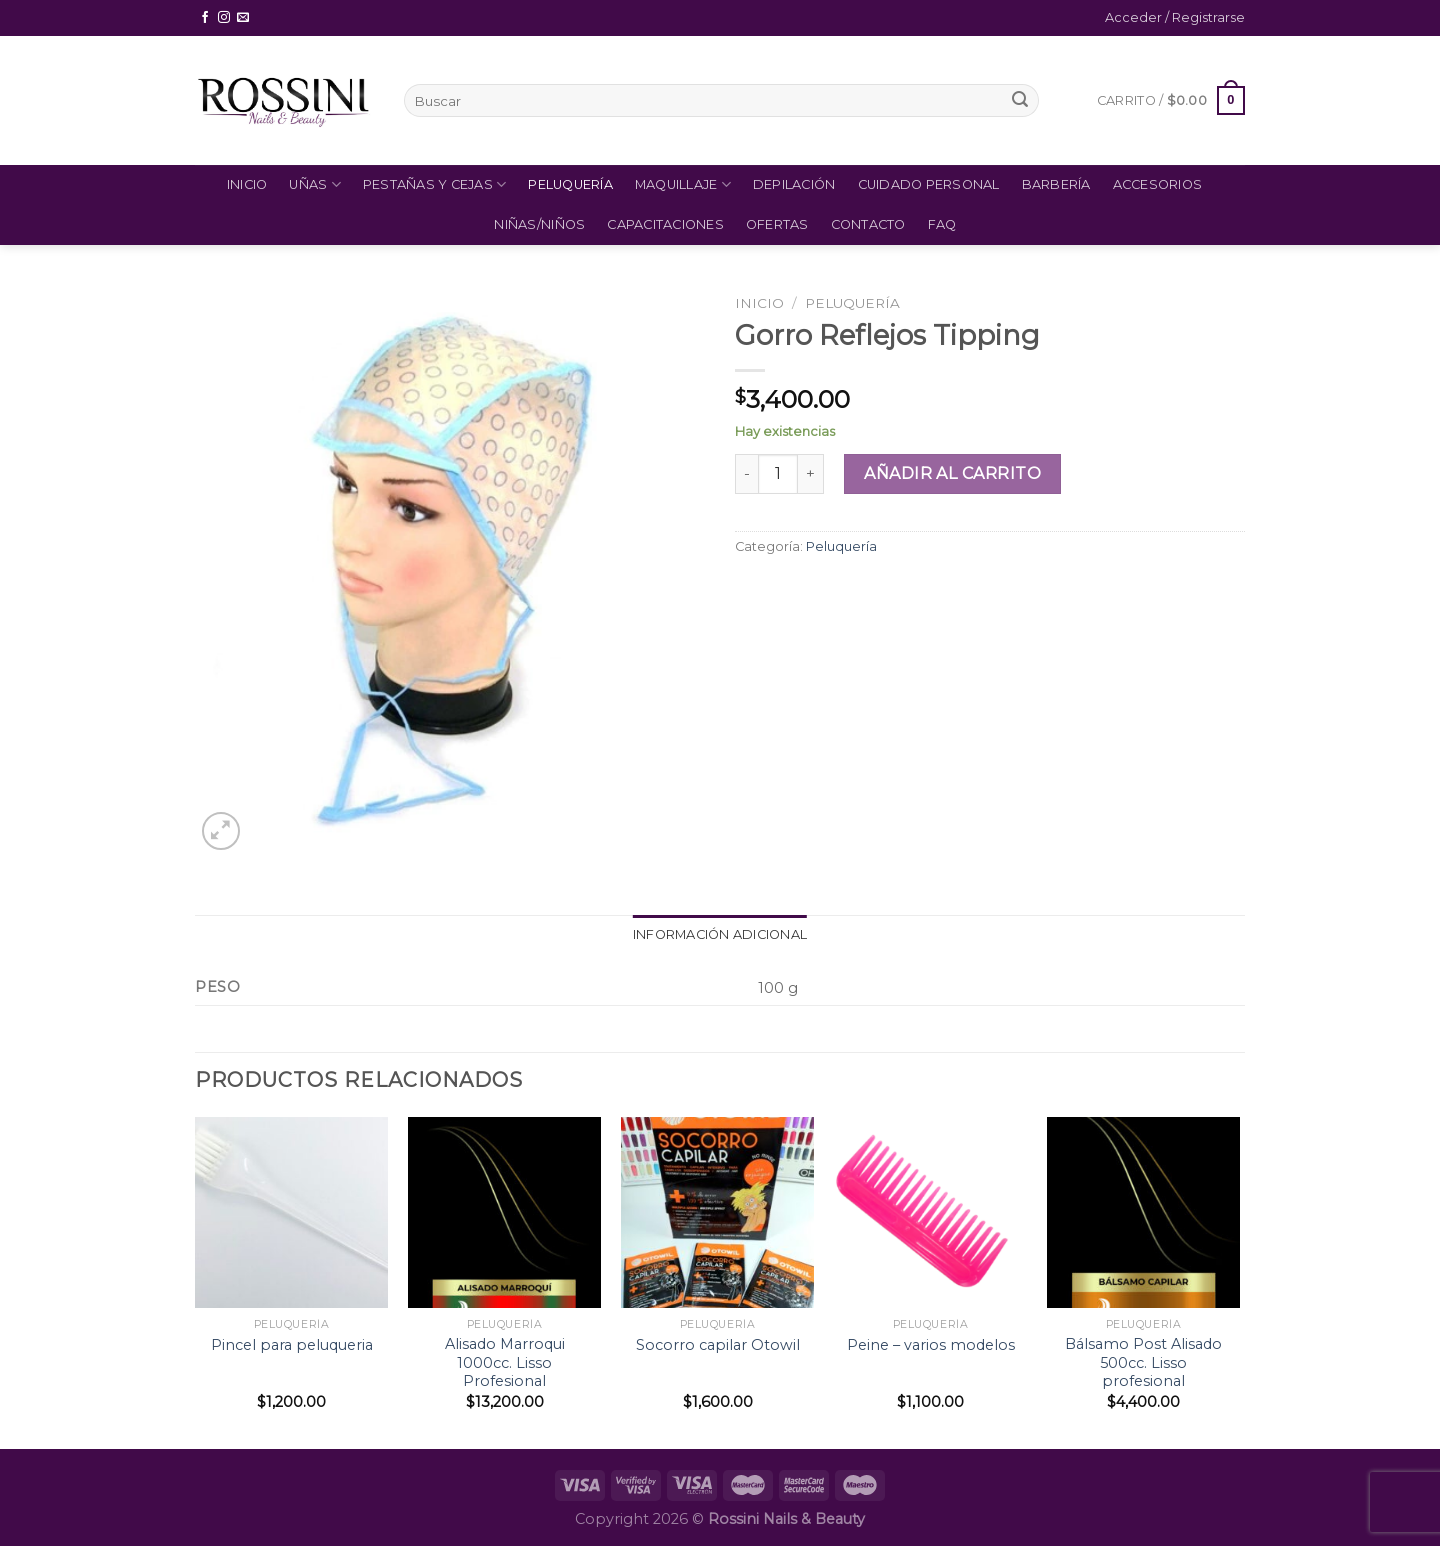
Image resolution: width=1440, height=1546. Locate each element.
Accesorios (1158, 184)
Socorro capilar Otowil (718, 1345)
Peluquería (570, 184)
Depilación (794, 184)
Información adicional (720, 934)
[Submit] (1020, 101)
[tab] (720, 935)
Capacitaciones (665, 224)
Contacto (868, 224)
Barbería (1056, 184)
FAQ (942, 224)
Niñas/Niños (539, 224)
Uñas (314, 184)
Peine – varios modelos (931, 1345)
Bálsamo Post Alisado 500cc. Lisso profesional (1143, 1362)
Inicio (247, 184)
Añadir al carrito (952, 473)
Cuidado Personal (929, 184)
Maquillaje (683, 184)
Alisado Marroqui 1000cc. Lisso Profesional (505, 1362)
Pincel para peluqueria (292, 1345)
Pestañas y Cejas (435, 184)
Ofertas (777, 224)
